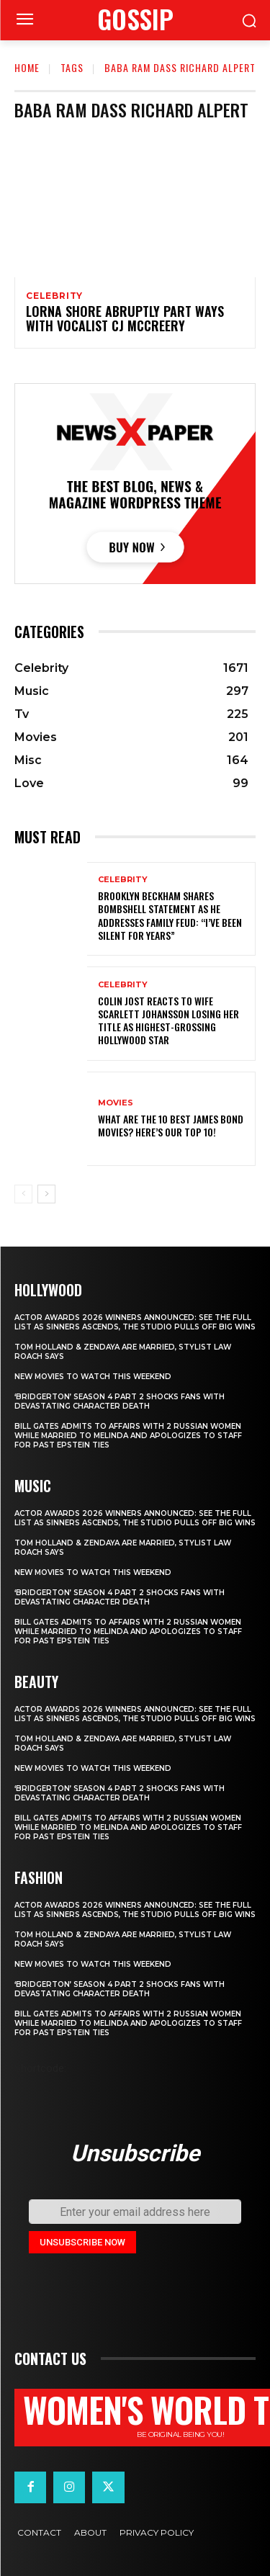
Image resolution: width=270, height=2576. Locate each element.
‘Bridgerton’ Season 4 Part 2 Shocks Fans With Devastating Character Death (119, 1401)
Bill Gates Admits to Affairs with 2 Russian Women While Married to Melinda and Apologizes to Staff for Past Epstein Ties (128, 1436)
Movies (115, 1103)
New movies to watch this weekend (92, 1376)
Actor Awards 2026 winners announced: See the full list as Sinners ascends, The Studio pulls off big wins (135, 1322)
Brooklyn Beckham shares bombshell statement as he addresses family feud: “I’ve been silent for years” (170, 915)
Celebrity (54, 296)
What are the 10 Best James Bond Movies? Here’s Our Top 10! (170, 1125)
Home (27, 67)
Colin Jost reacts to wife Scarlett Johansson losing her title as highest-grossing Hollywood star (168, 1020)
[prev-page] (23, 1194)
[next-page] (46, 1194)
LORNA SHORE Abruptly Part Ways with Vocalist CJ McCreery (125, 318)
